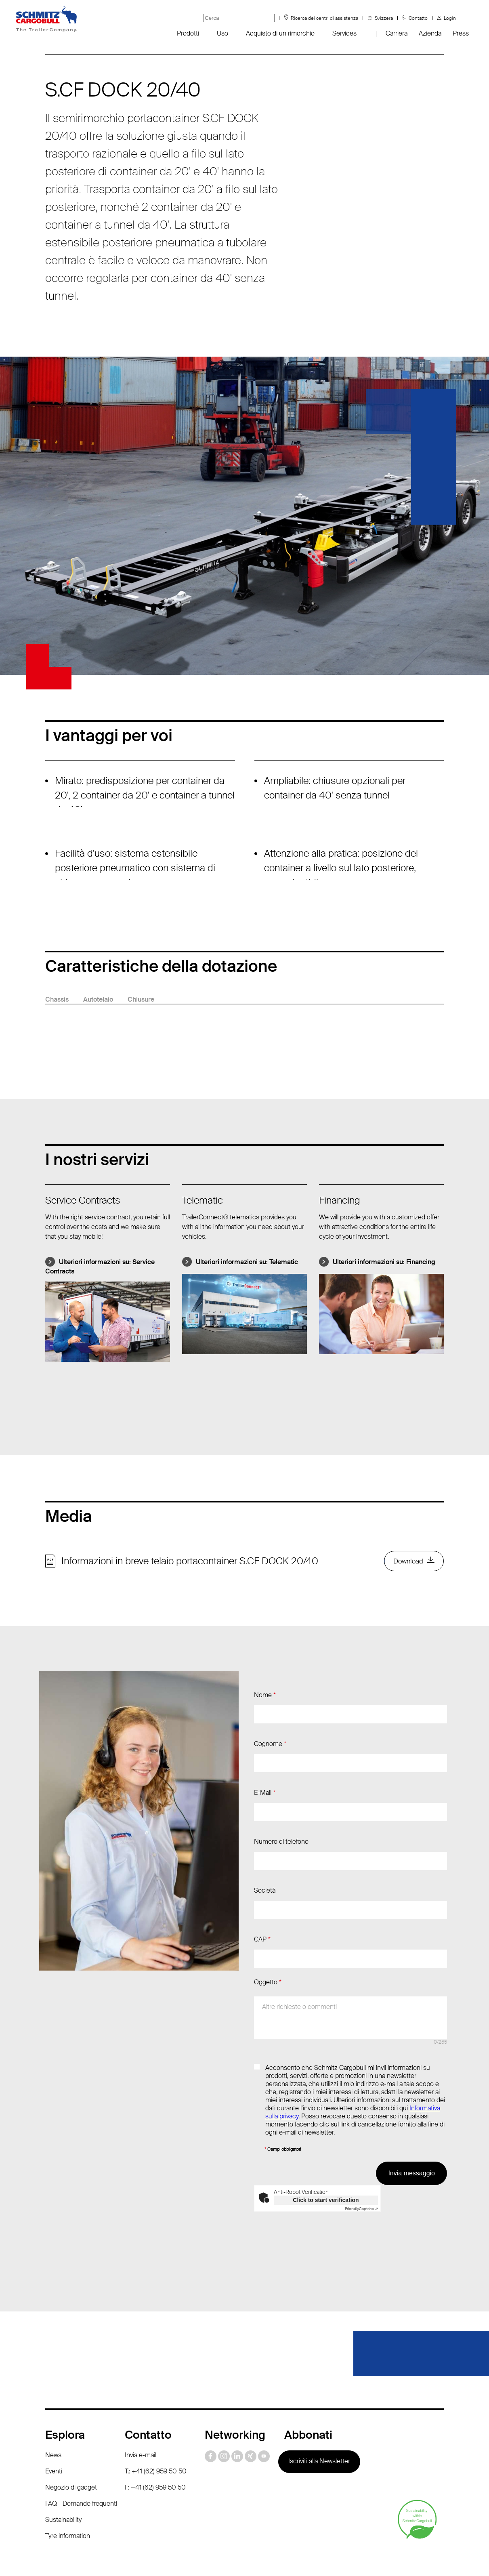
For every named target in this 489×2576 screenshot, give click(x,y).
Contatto (418, 18)
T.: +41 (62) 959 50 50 (156, 2443)
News (53, 2427)
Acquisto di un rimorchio (280, 33)
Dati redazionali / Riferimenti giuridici (240, 2555)
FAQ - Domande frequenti (81, 2475)
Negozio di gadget (71, 2459)
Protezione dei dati (145, 2555)
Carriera (396, 33)
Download (406, 1562)
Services (344, 33)
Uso (222, 33)
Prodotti (188, 33)
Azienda (430, 33)
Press (461, 33)
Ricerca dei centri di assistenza (324, 18)
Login (450, 18)
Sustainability (63, 2492)
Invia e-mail (140, 2427)
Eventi (53, 2443)
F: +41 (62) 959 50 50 (155, 2459)
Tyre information (67, 2508)
